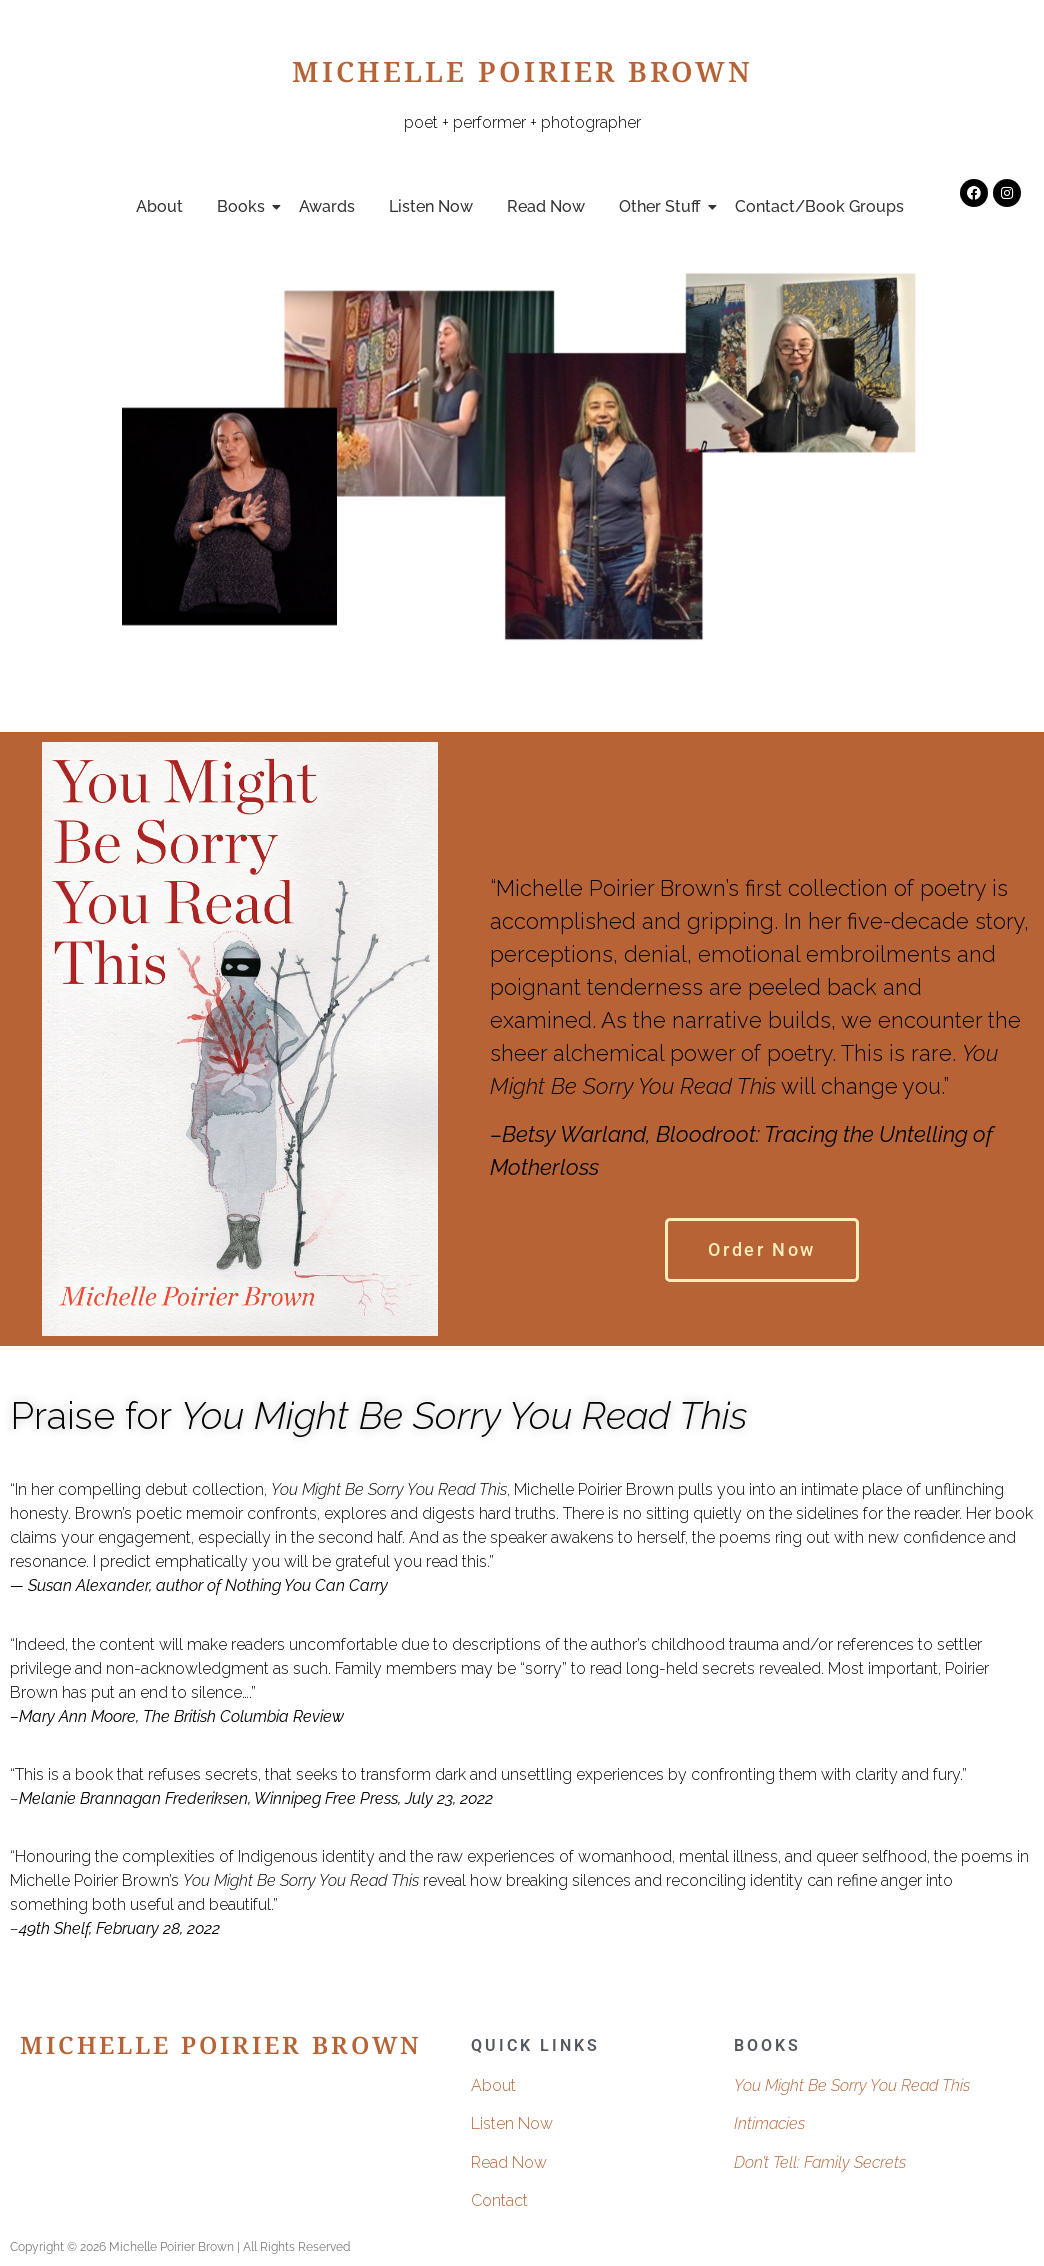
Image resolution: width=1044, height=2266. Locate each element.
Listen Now (431, 206)
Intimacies (769, 2123)
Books (244, 206)
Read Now (546, 206)
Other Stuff (663, 206)
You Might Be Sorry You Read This (852, 2085)
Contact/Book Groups (819, 206)
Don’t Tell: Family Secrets (820, 2162)
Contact (499, 2200)
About (159, 206)
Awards (327, 206)
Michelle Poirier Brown (522, 77)
